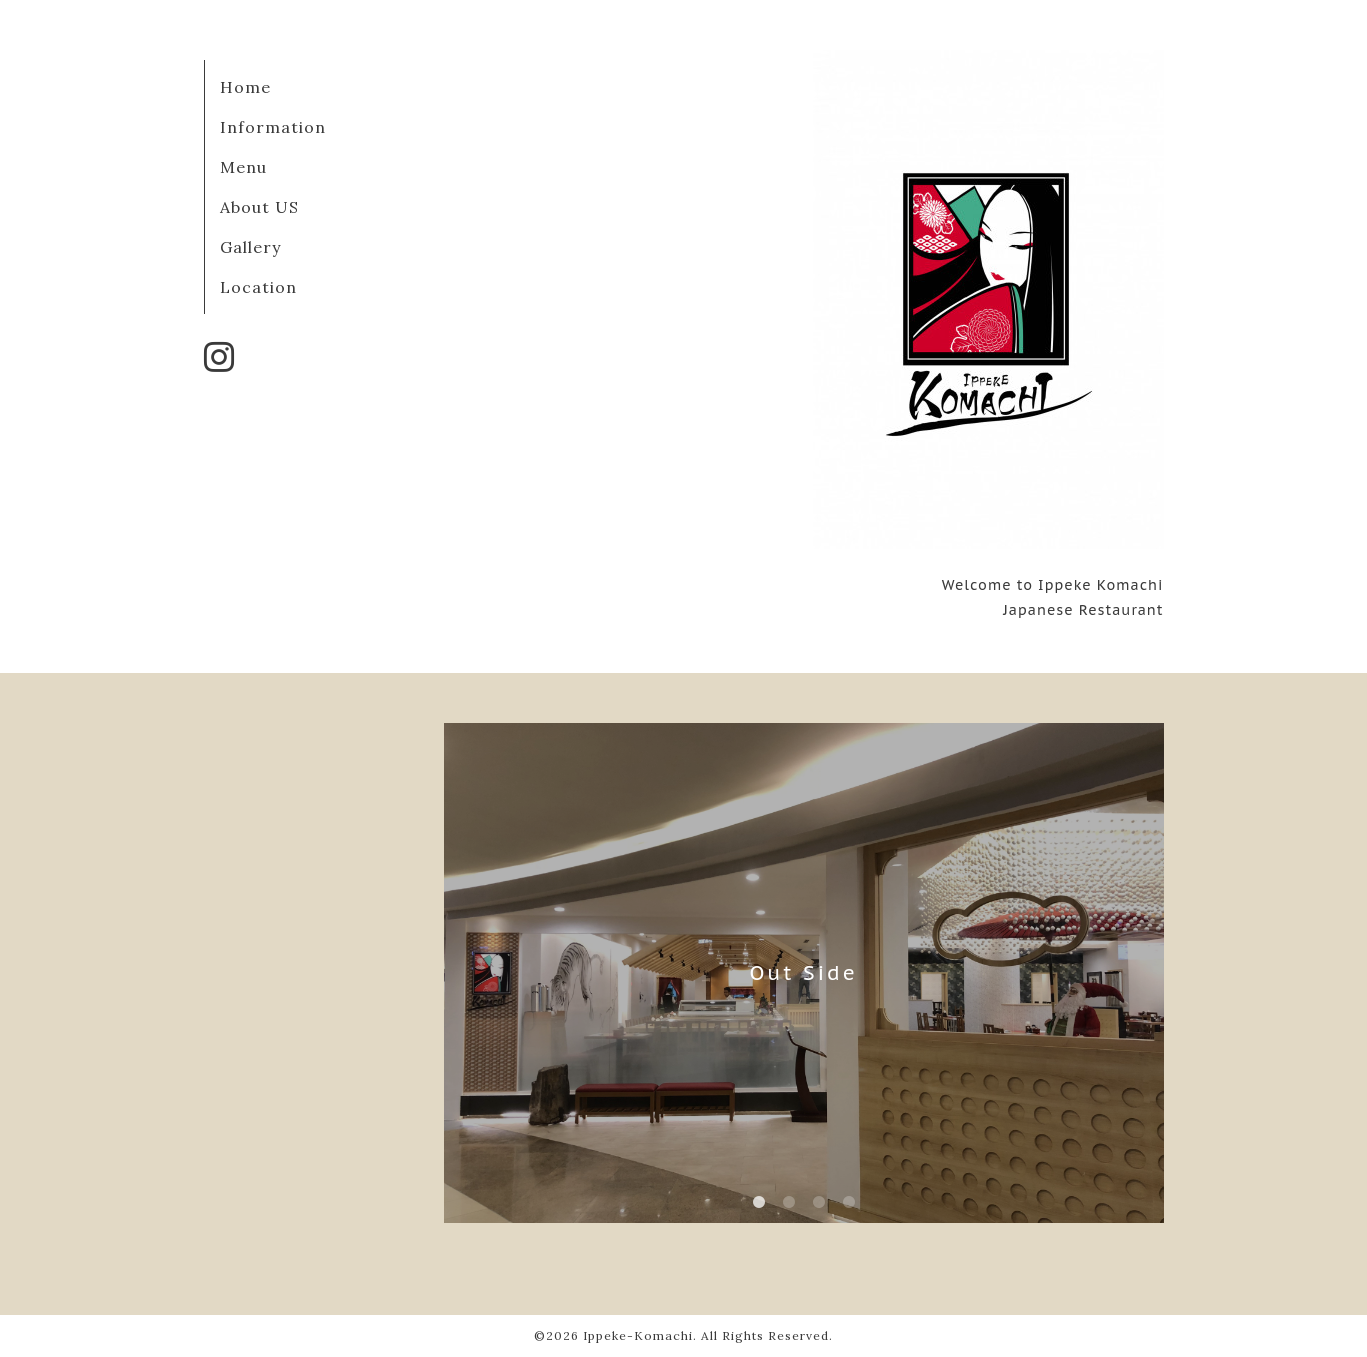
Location (258, 287)
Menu (243, 167)
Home (245, 87)
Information (273, 127)
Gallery (250, 247)
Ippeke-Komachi (638, 1335)
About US (259, 207)
